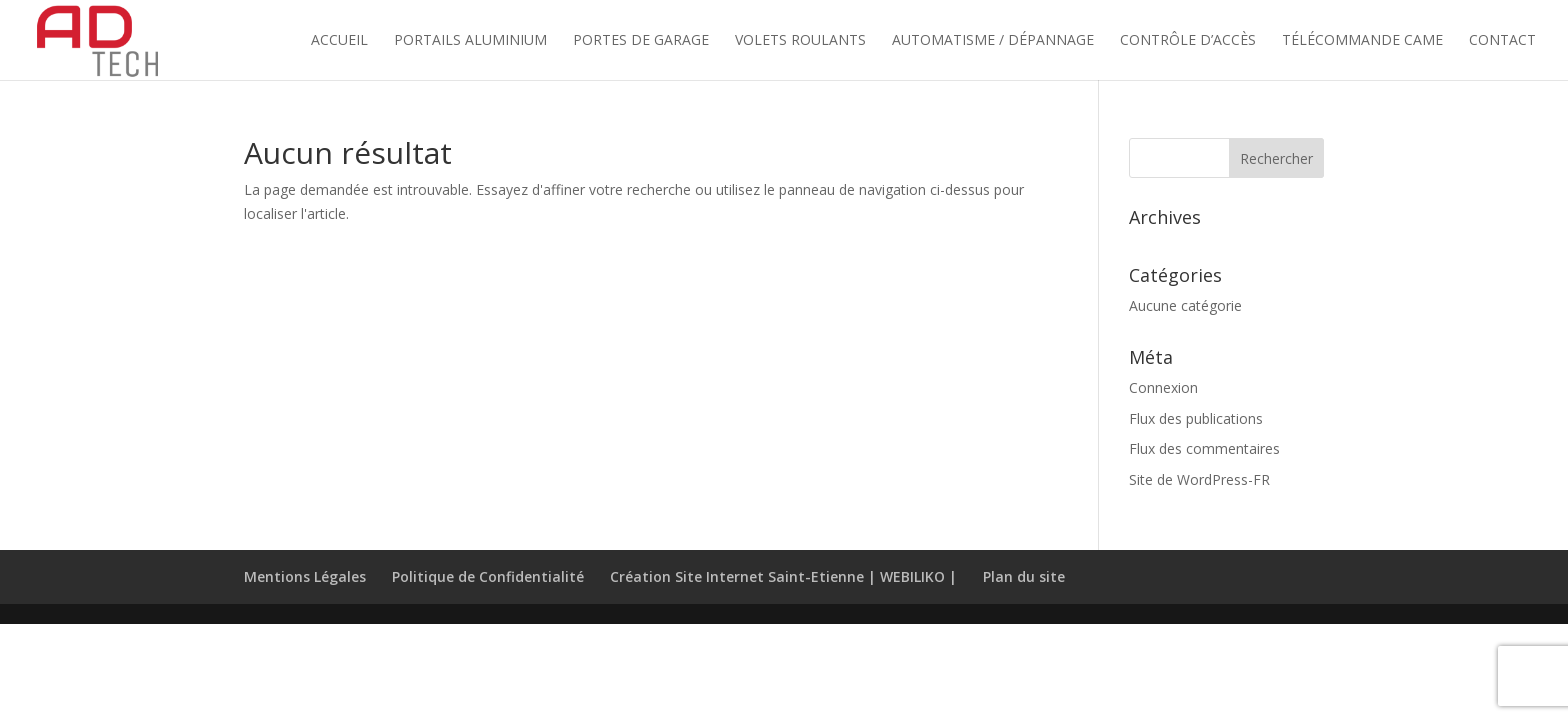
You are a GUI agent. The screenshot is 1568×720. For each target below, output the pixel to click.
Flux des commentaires (1204, 448)
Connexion (1163, 387)
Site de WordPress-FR (1199, 479)
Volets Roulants (800, 41)
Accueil (339, 41)
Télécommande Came (1362, 41)
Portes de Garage (641, 41)
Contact (1502, 41)
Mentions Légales (305, 576)
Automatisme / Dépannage (993, 41)
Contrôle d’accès (1188, 41)
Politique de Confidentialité (488, 576)
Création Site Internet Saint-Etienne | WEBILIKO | (783, 576)
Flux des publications (1196, 418)
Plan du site (1024, 576)
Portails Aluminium (470, 41)
